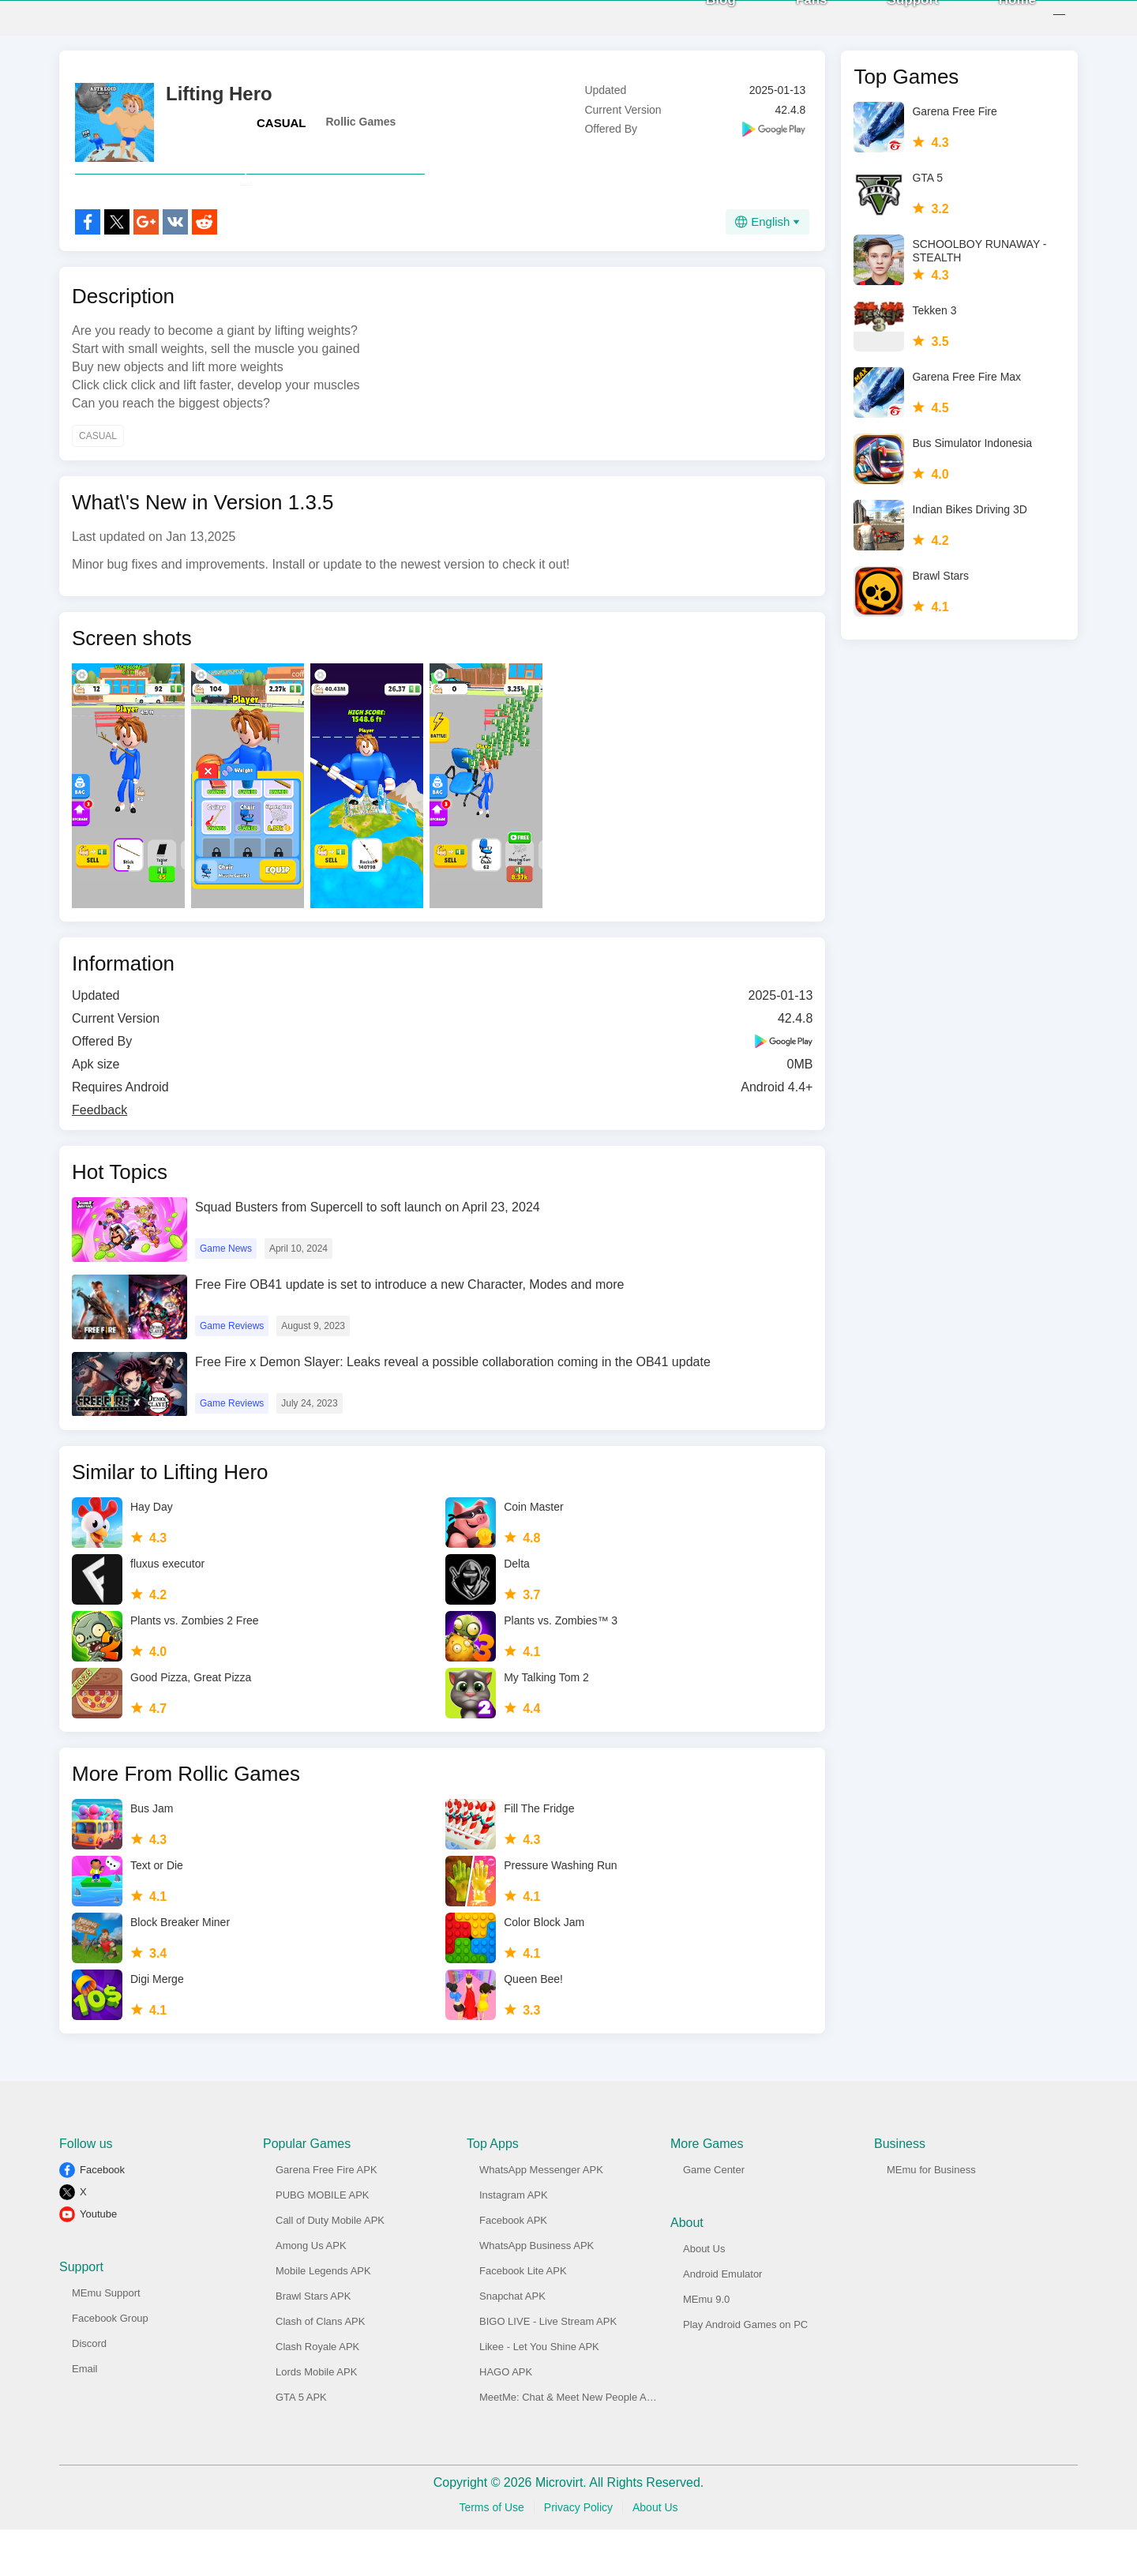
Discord (89, 2390)
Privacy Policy (578, 2554)
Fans (794, 23)
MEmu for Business (931, 2216)
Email (85, 2415)
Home (1000, 23)
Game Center (714, 2216)
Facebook (102, 2216)
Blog (704, 23)
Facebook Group (110, 2365)
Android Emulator (722, 2320)
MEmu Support (106, 2339)
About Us (704, 2295)
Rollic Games (361, 133)
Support (895, 23)
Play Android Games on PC (745, 2371)
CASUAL (281, 134)
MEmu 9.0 (706, 2346)
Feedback (99, 1156)
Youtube (98, 2260)
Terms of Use (491, 2554)
